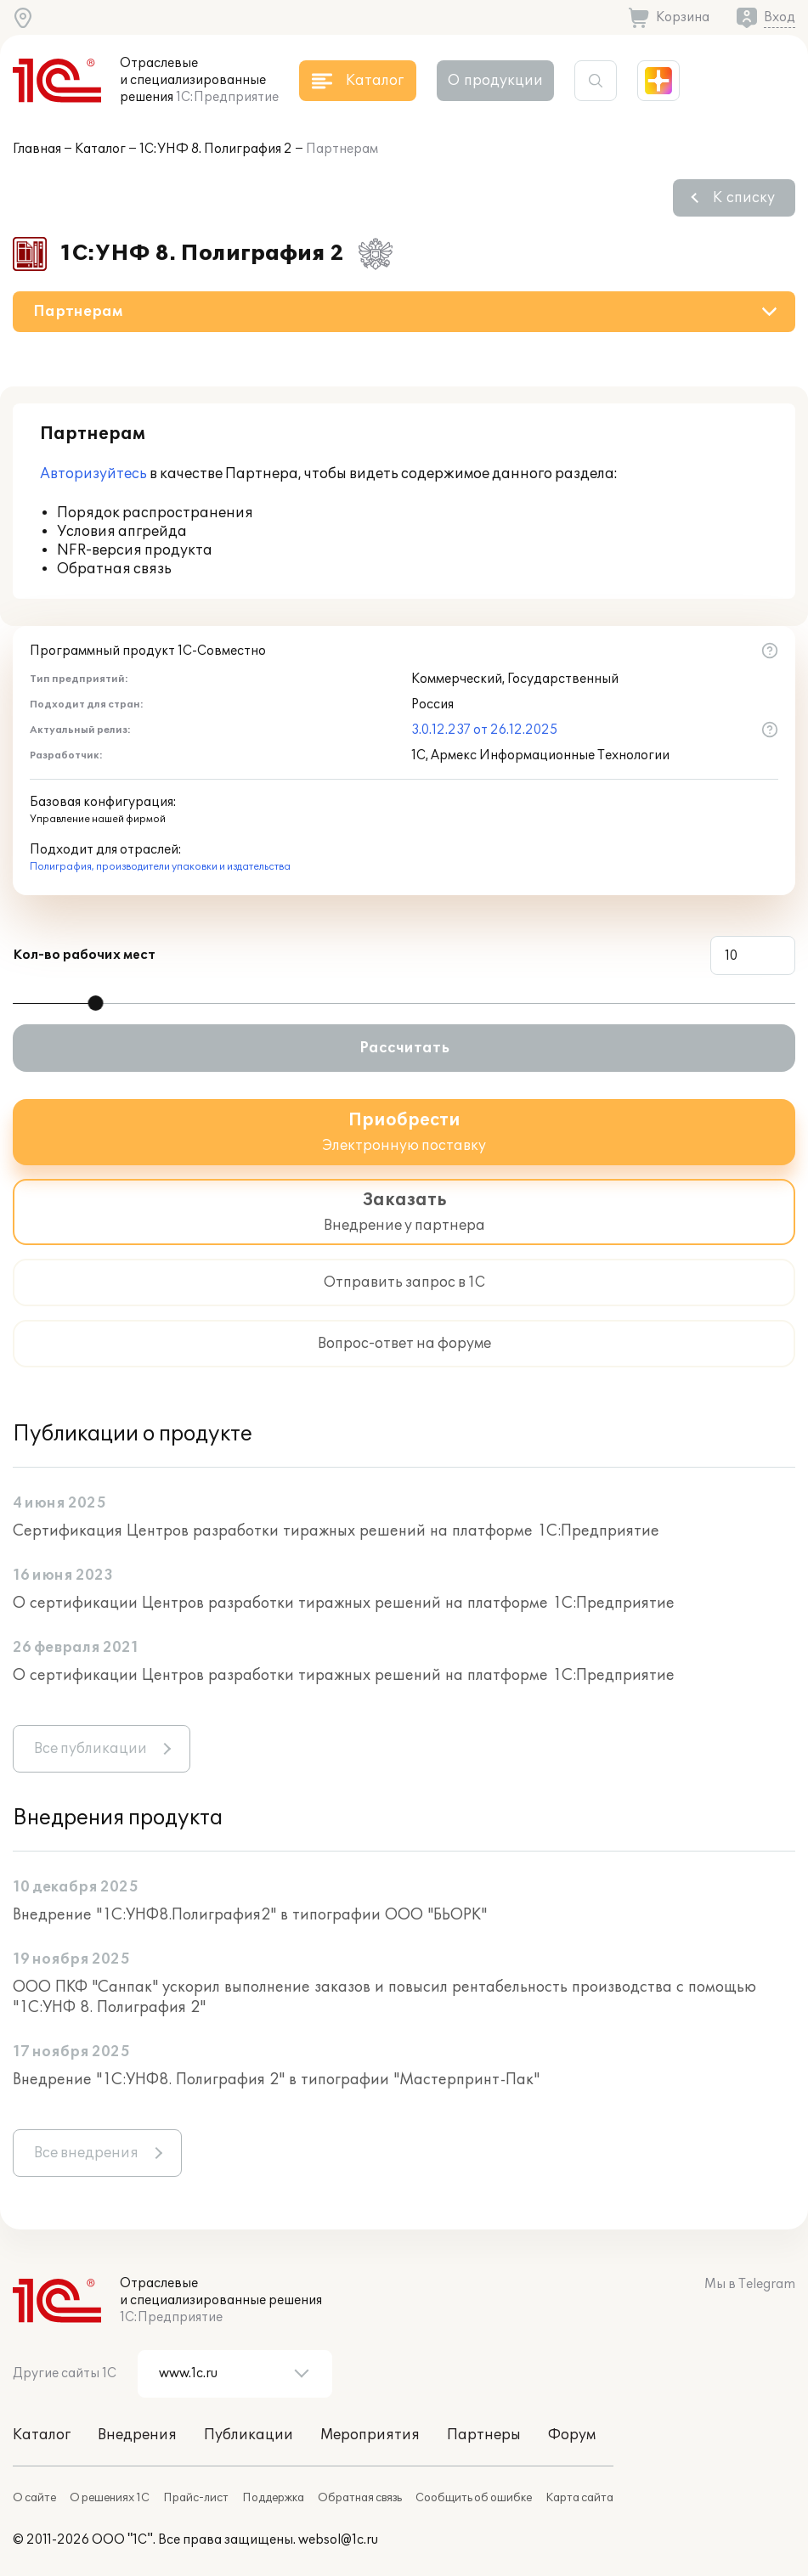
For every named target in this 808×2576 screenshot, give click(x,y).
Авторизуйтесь (93, 473)
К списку (744, 197)
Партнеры (484, 2435)
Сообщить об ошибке (473, 2498)
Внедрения (137, 2435)
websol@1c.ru (338, 2540)
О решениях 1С (110, 2498)
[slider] (96, 1003)
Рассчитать (404, 1048)
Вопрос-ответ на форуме (404, 1343)
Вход (779, 17)
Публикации (248, 2435)
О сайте (34, 2498)
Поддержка (273, 2498)
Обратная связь (360, 2498)
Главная (37, 149)
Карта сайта (579, 2498)
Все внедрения (86, 2153)
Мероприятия (370, 2435)
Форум (572, 2435)
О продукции (495, 80)
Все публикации (90, 1748)
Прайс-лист (196, 2498)
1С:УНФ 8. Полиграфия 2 (215, 149)
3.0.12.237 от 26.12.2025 (484, 730)
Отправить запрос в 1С (404, 1282)
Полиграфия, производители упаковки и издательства (160, 866)
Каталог (100, 149)
